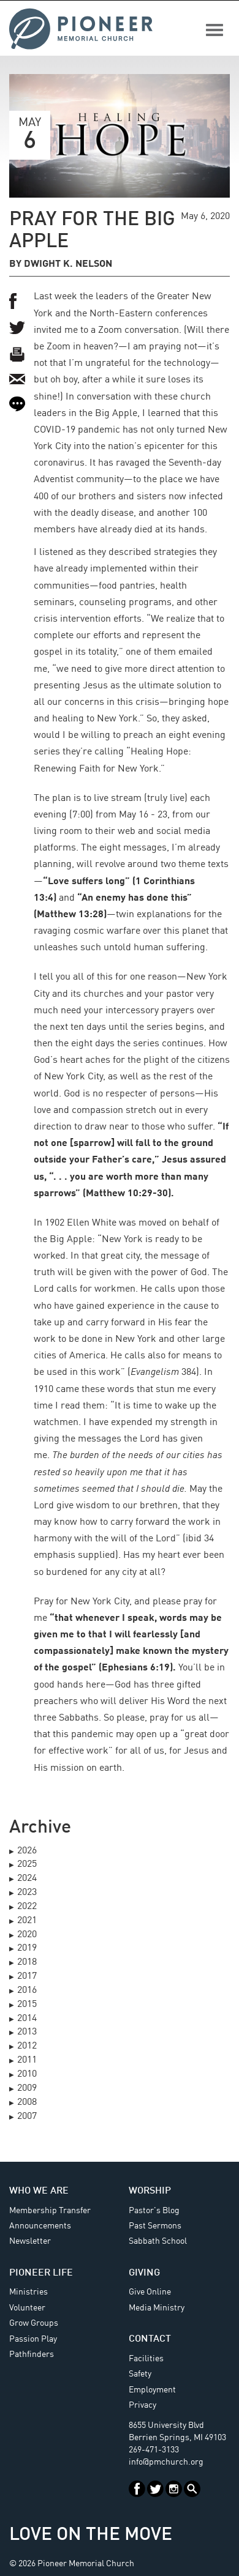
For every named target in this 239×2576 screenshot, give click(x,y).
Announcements (40, 2226)
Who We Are (39, 2191)
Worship (150, 2191)
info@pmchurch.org (166, 2462)
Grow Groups (33, 2323)
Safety (140, 2374)
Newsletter (30, 2241)
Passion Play (33, 2339)
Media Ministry (156, 2308)
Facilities (146, 2359)
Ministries (28, 2292)
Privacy (142, 2405)
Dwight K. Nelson (68, 264)
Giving (144, 2273)
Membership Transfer (50, 2210)
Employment (152, 2390)
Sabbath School (158, 2241)
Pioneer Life (41, 2273)
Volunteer (27, 2308)
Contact (150, 2339)
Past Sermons (155, 2226)
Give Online (150, 2292)
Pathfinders (31, 2354)
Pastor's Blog (154, 2210)
